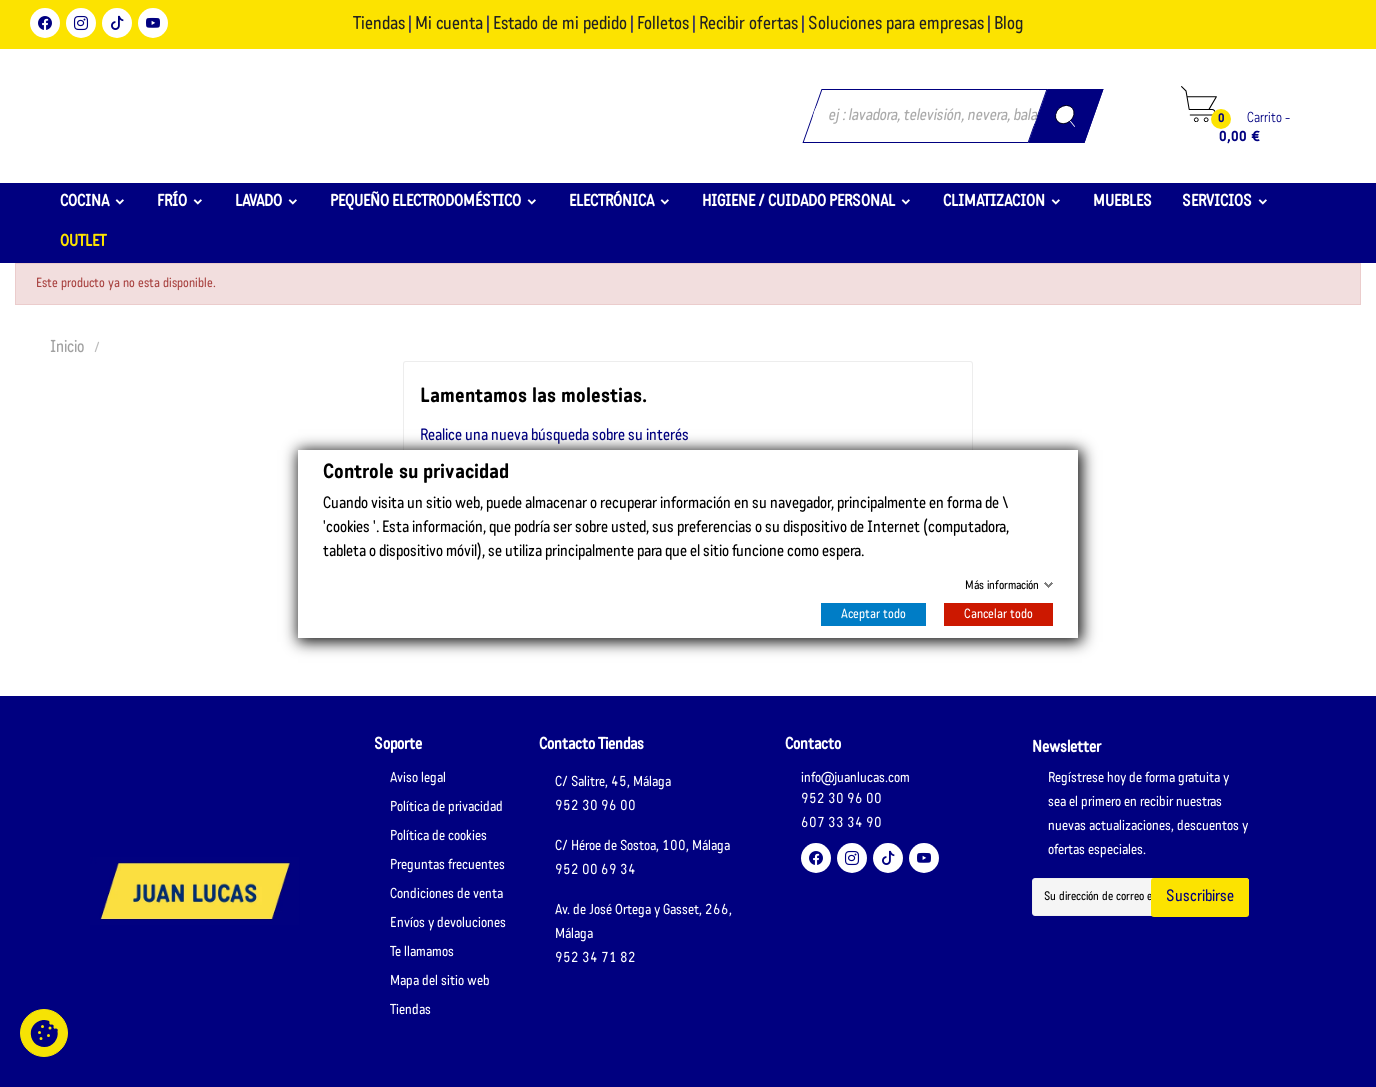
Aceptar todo (873, 614)
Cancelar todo (998, 614)
